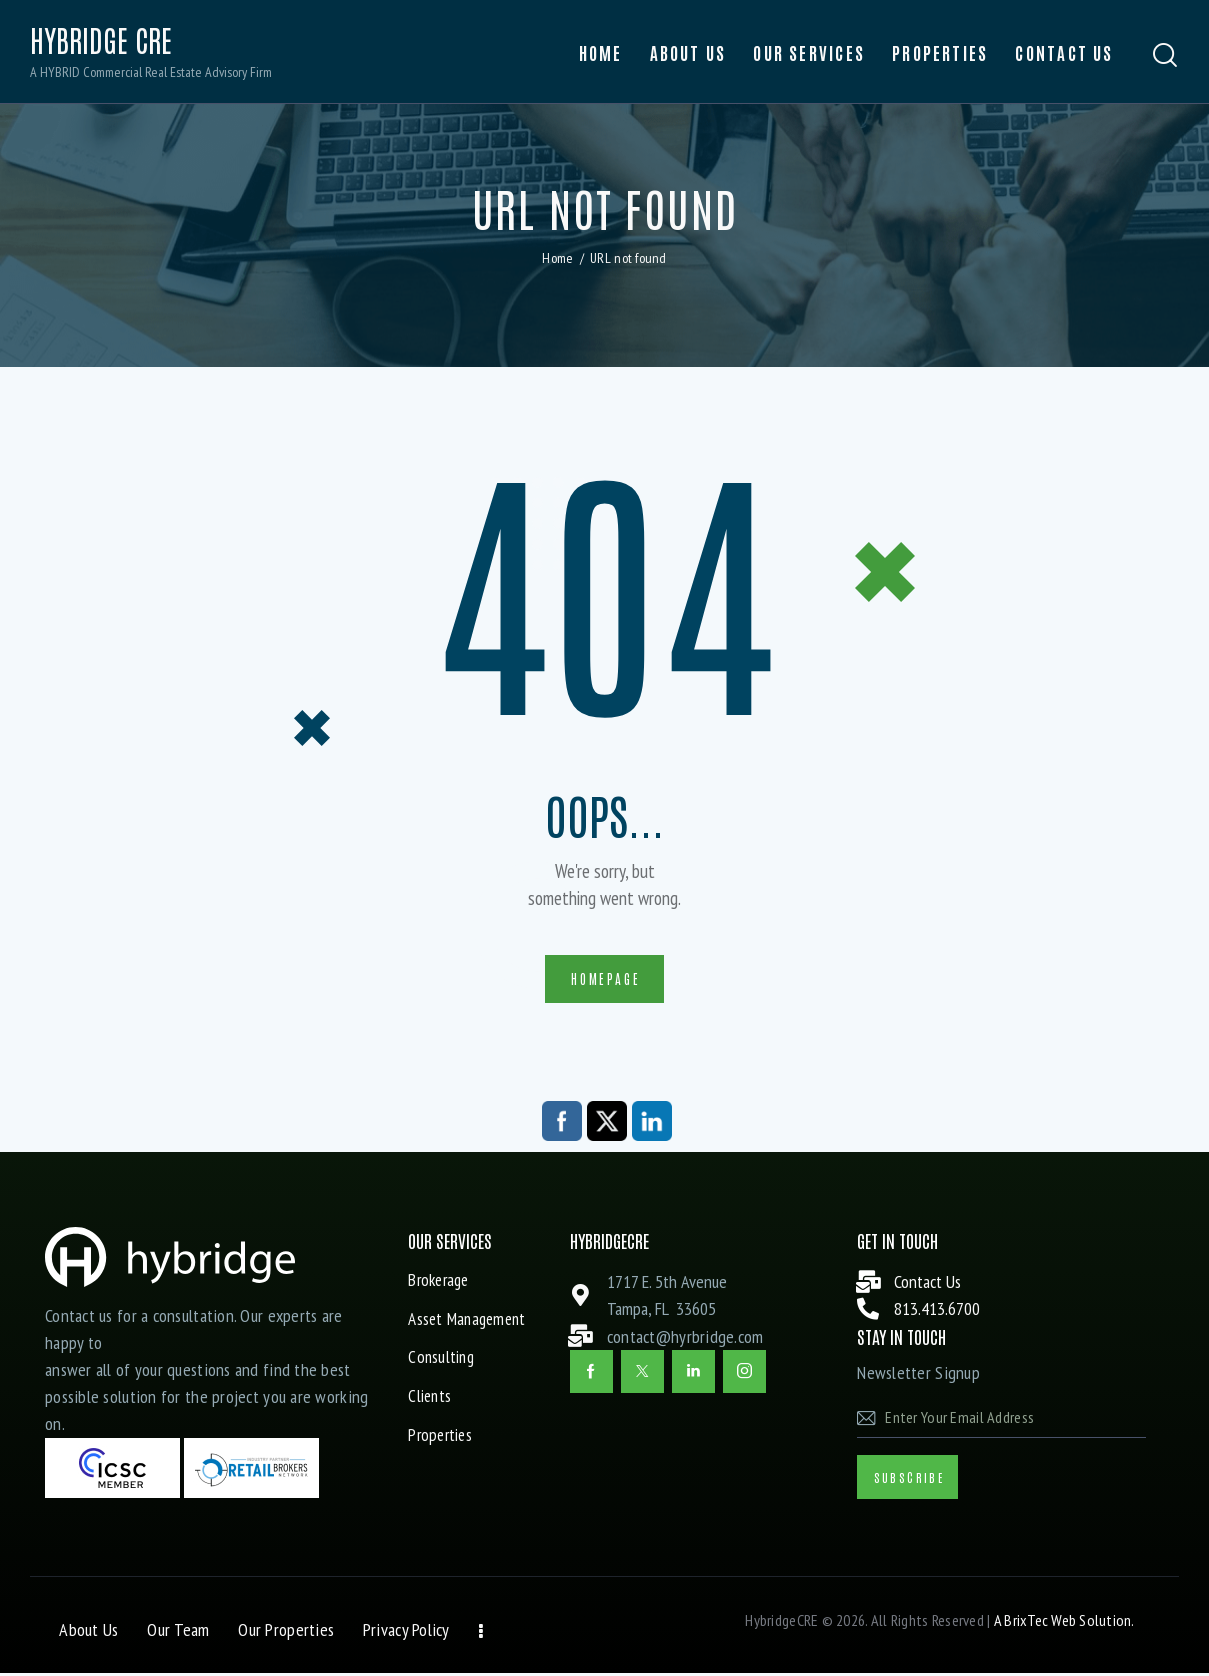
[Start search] (1165, 55)
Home (557, 258)
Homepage (605, 979)
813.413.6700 (937, 1311)
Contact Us (927, 1284)
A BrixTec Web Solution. (1063, 1623)
